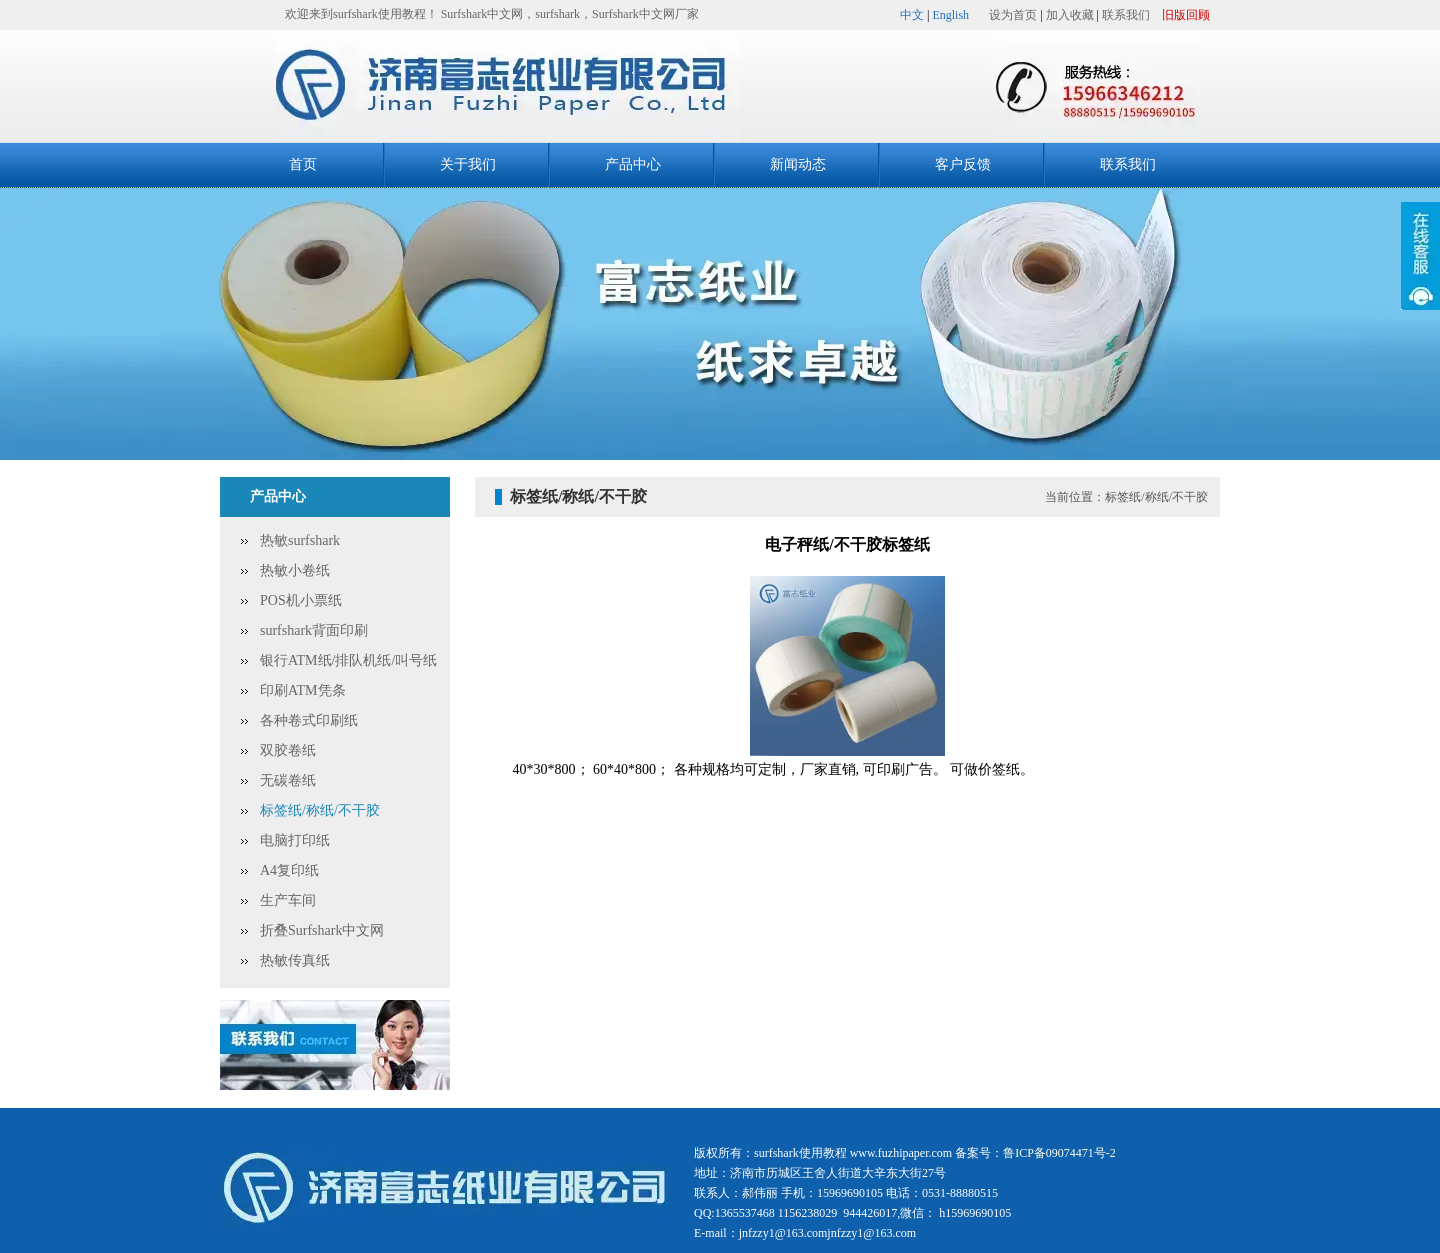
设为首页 (1013, 15)
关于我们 (468, 164)
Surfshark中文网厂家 (645, 14)
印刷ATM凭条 (303, 690)
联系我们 (1126, 15)
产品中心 (633, 164)
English (950, 15)
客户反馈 (963, 164)
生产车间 (288, 900)
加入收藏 (1070, 15)
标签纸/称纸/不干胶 (320, 810)
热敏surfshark (300, 540)
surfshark (557, 14)
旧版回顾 (1186, 15)
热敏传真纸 (295, 960)
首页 (303, 164)
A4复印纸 (289, 870)
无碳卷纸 (288, 780)
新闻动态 (798, 164)
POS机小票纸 (301, 600)
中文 (912, 15)
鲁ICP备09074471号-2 (1059, 1153)
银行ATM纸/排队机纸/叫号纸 (348, 660)
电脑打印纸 (295, 840)
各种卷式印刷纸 (309, 720)
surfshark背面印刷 (314, 630)
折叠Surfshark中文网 (322, 930)
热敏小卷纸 (295, 570)
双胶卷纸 (288, 750)
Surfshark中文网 (482, 14)
